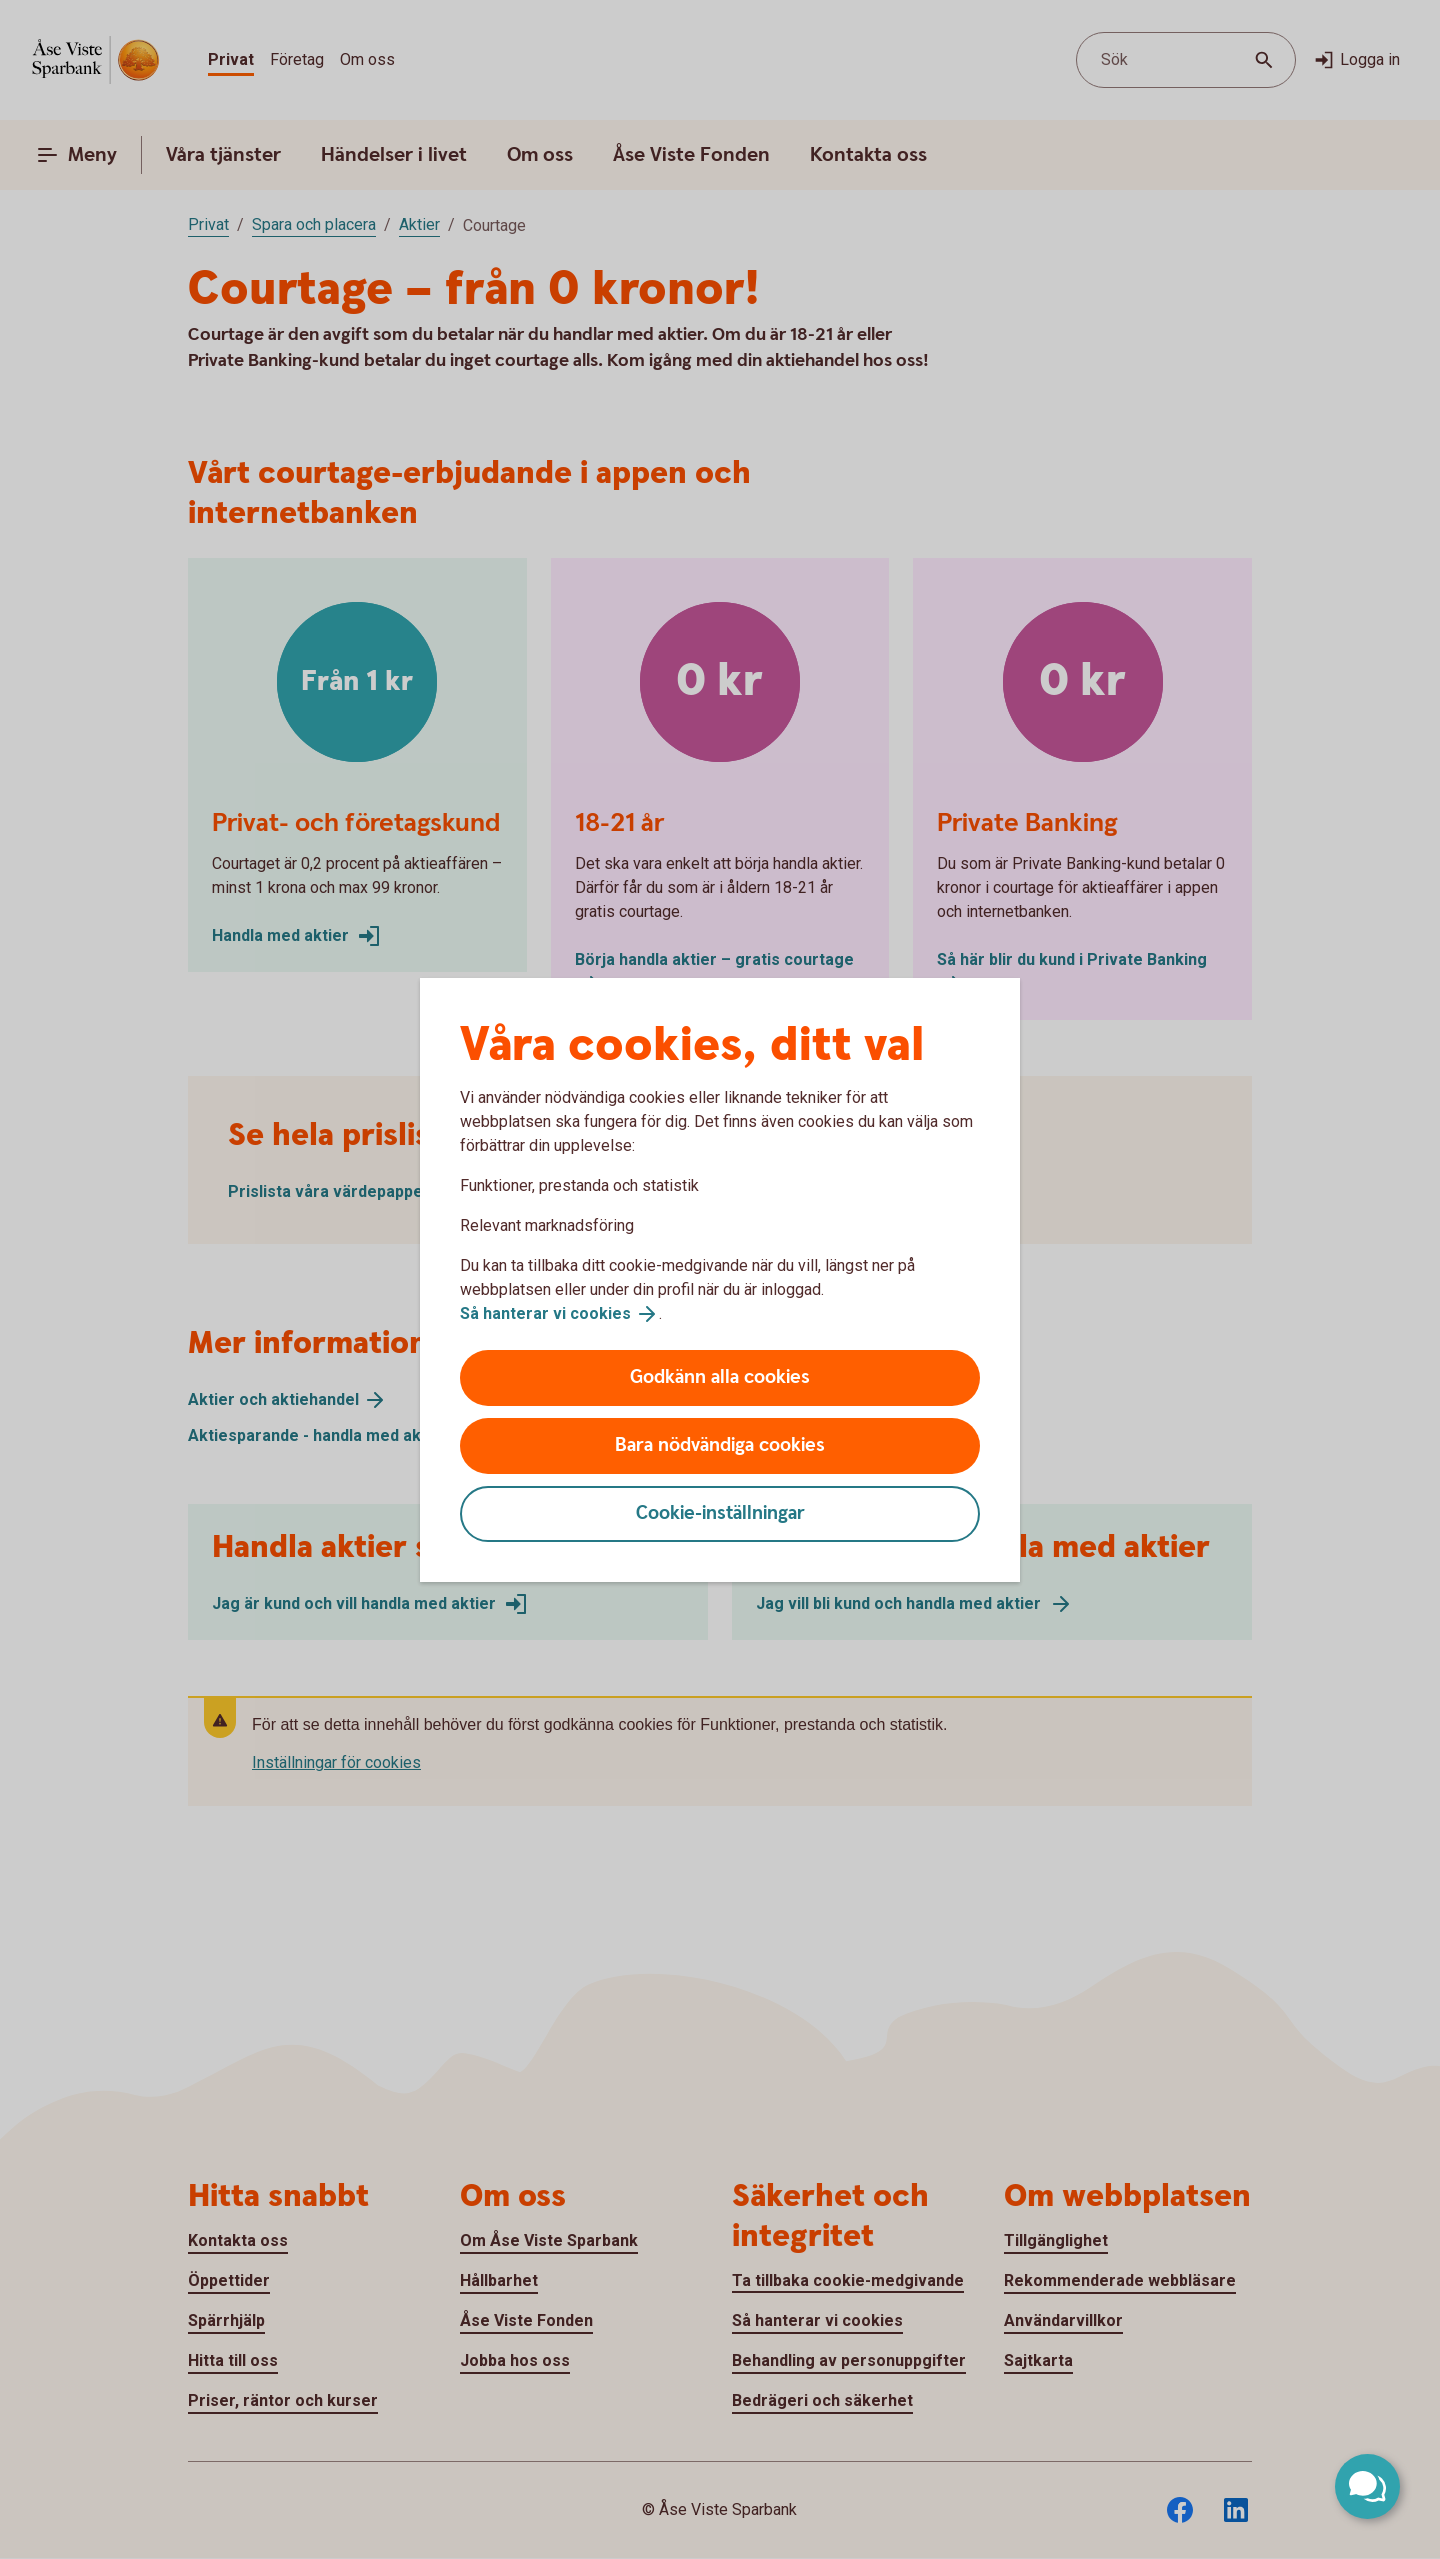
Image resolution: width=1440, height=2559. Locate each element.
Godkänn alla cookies (720, 1377)
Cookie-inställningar (720, 1513)
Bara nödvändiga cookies (720, 1445)
